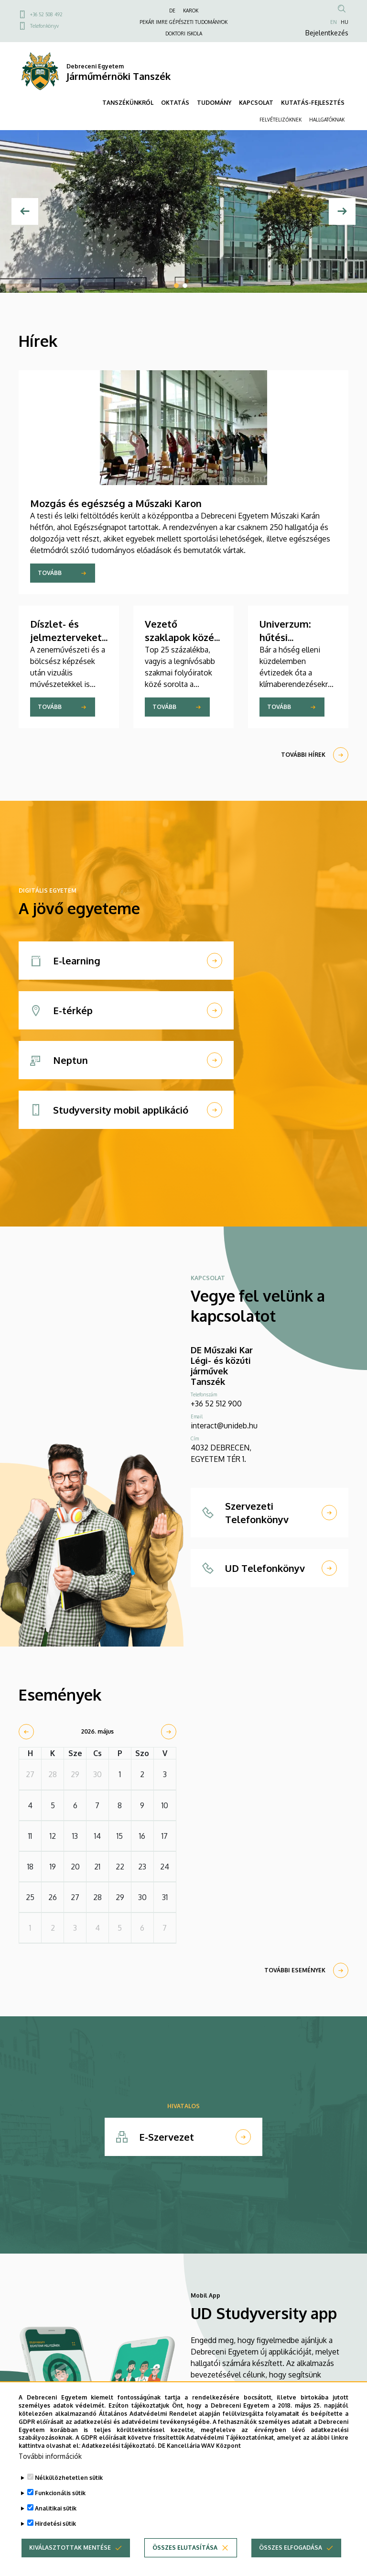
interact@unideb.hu (224, 1425)
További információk (50, 2467)
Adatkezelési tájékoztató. (119, 2456)
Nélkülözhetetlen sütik (69, 2488)
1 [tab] (176, 285)
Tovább (50, 572)
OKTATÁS (175, 102)
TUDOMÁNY (214, 102)
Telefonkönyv (44, 26)
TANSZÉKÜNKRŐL (127, 102)
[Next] (342, 211)
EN (333, 22)
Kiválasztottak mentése (70, 2558)
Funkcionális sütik (60, 2503)
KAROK (190, 10)
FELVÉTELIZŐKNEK (280, 119)
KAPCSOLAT (256, 102)
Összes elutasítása (184, 2558)
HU (344, 22)
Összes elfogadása (290, 2558)
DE (172, 10)
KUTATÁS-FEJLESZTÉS (313, 102)
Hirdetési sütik (55, 2534)
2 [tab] (185, 285)
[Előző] (24, 211)
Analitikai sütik (55, 2518)
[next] (168, 1731)
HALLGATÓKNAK (327, 119)
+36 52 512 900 (216, 1403)
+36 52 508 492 (46, 14)
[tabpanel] (183, 211)
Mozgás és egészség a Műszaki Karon (116, 503)
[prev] (26, 1731)
